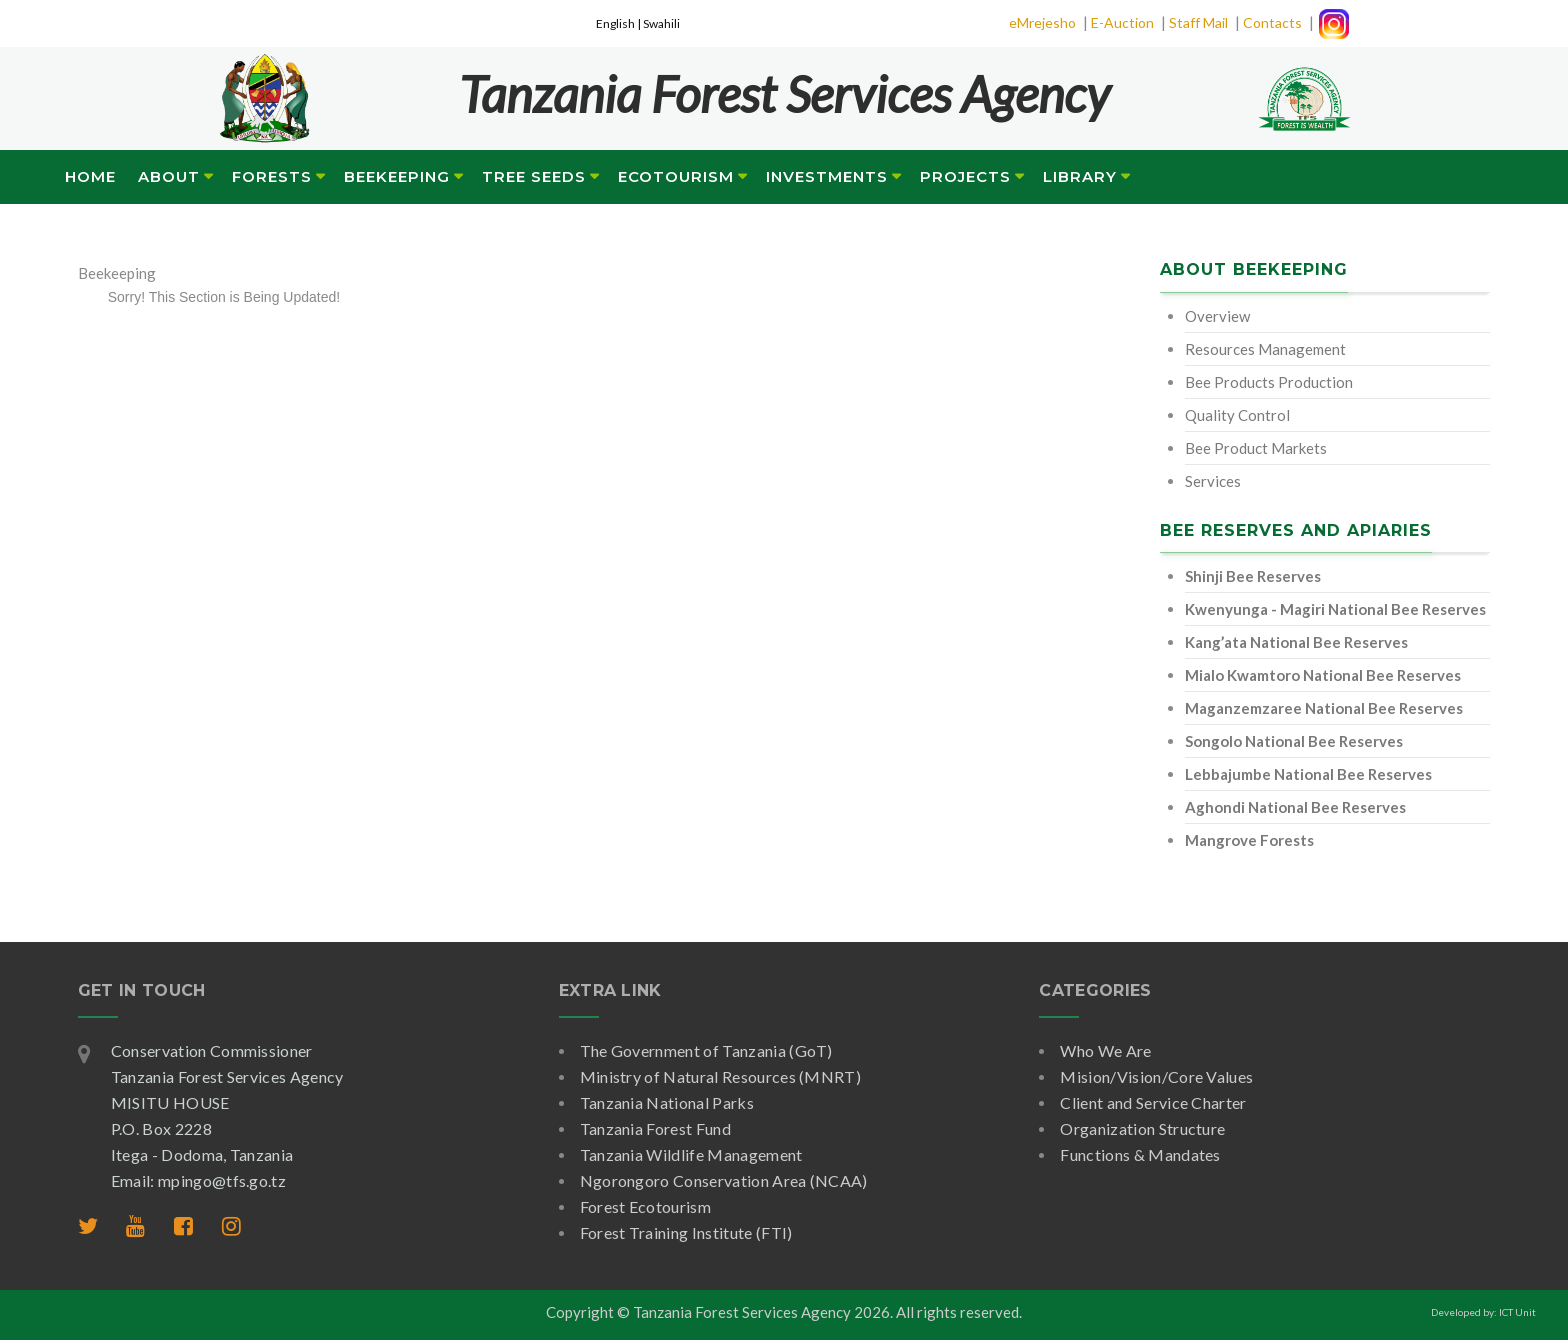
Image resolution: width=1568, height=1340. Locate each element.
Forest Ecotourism (645, 1206)
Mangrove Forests (1249, 840)
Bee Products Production (1269, 382)
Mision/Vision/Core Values (1156, 1076)
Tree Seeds (534, 176)
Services (1213, 481)
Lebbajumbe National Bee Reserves (1308, 774)
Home (90, 176)
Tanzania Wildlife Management (691, 1154)
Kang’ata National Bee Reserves (1296, 642)
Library (1080, 176)
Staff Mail (1198, 22)
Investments (827, 176)
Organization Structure (1142, 1128)
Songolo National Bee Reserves (1294, 741)
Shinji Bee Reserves (1253, 576)
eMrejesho (1042, 22)
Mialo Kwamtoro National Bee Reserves (1323, 675)
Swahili (661, 23)
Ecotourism (676, 176)
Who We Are (1105, 1050)
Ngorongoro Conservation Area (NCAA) (724, 1180)
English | (619, 23)
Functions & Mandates (1140, 1154)
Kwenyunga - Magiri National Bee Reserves (1335, 609)
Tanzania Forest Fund (655, 1128)
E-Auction (1122, 22)
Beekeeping (397, 176)
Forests (272, 176)
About (169, 176)
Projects (965, 176)
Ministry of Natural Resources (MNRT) (721, 1076)
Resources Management (1265, 349)
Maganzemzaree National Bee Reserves (1324, 708)
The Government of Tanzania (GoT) (706, 1050)
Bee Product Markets (1256, 448)
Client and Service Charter (1153, 1102)
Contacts (1272, 22)
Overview (1217, 316)
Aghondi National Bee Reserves (1295, 807)
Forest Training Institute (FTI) (686, 1232)
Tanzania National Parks (667, 1102)
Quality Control (1237, 415)
